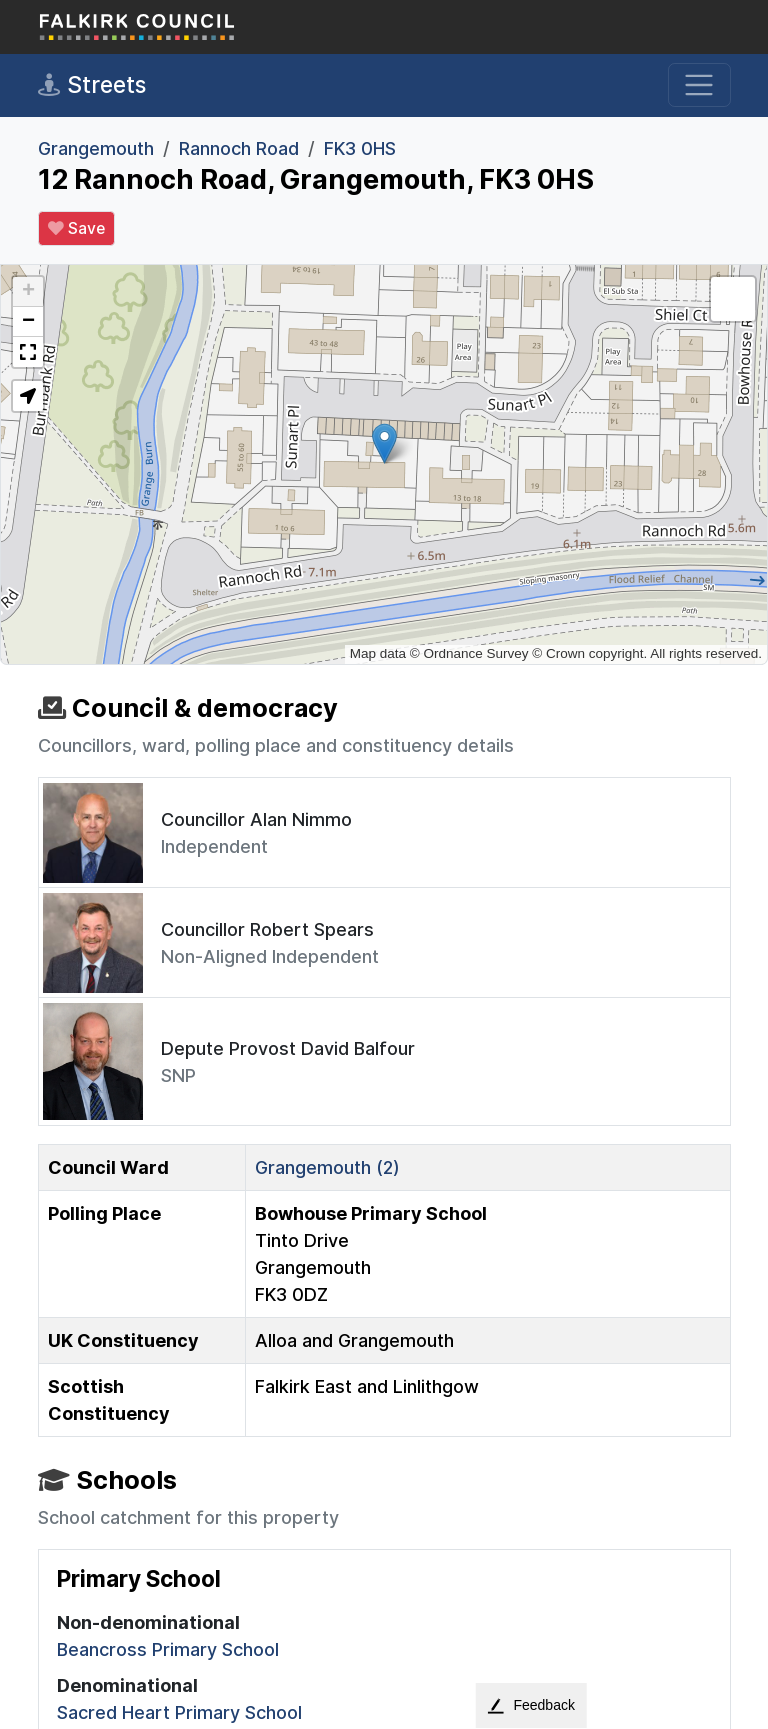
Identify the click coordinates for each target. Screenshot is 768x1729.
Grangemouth (96, 148)
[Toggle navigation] (699, 85)
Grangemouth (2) (327, 1167)
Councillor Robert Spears (267, 929)
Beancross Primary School (168, 1649)
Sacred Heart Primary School (179, 1712)
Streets (92, 85)
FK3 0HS (360, 148)
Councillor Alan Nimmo (256, 819)
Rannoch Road (239, 148)
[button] (384, 443)
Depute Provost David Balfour (288, 1048)
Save (76, 229)
